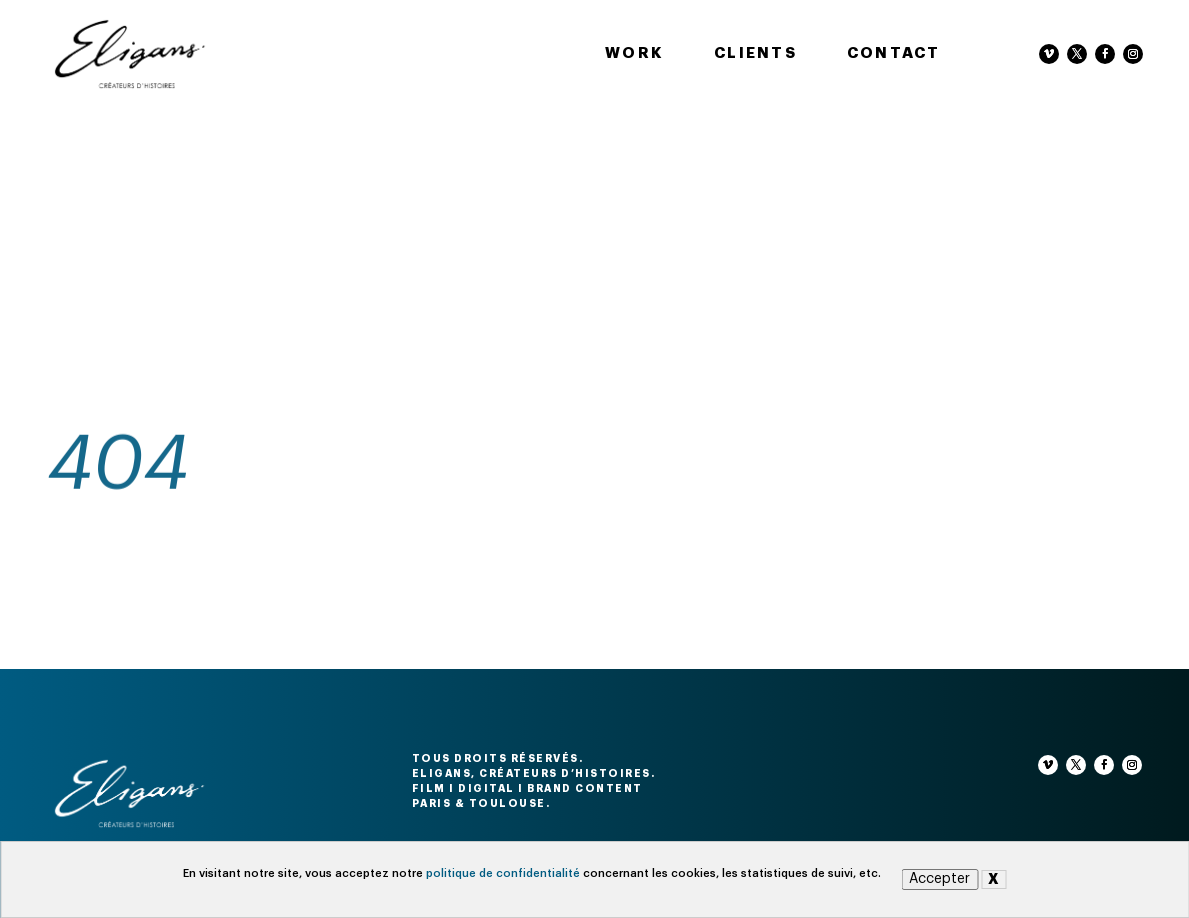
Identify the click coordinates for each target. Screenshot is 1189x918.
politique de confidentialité (503, 873)
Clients (755, 53)
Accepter (939, 879)
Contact (894, 53)
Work (634, 53)
